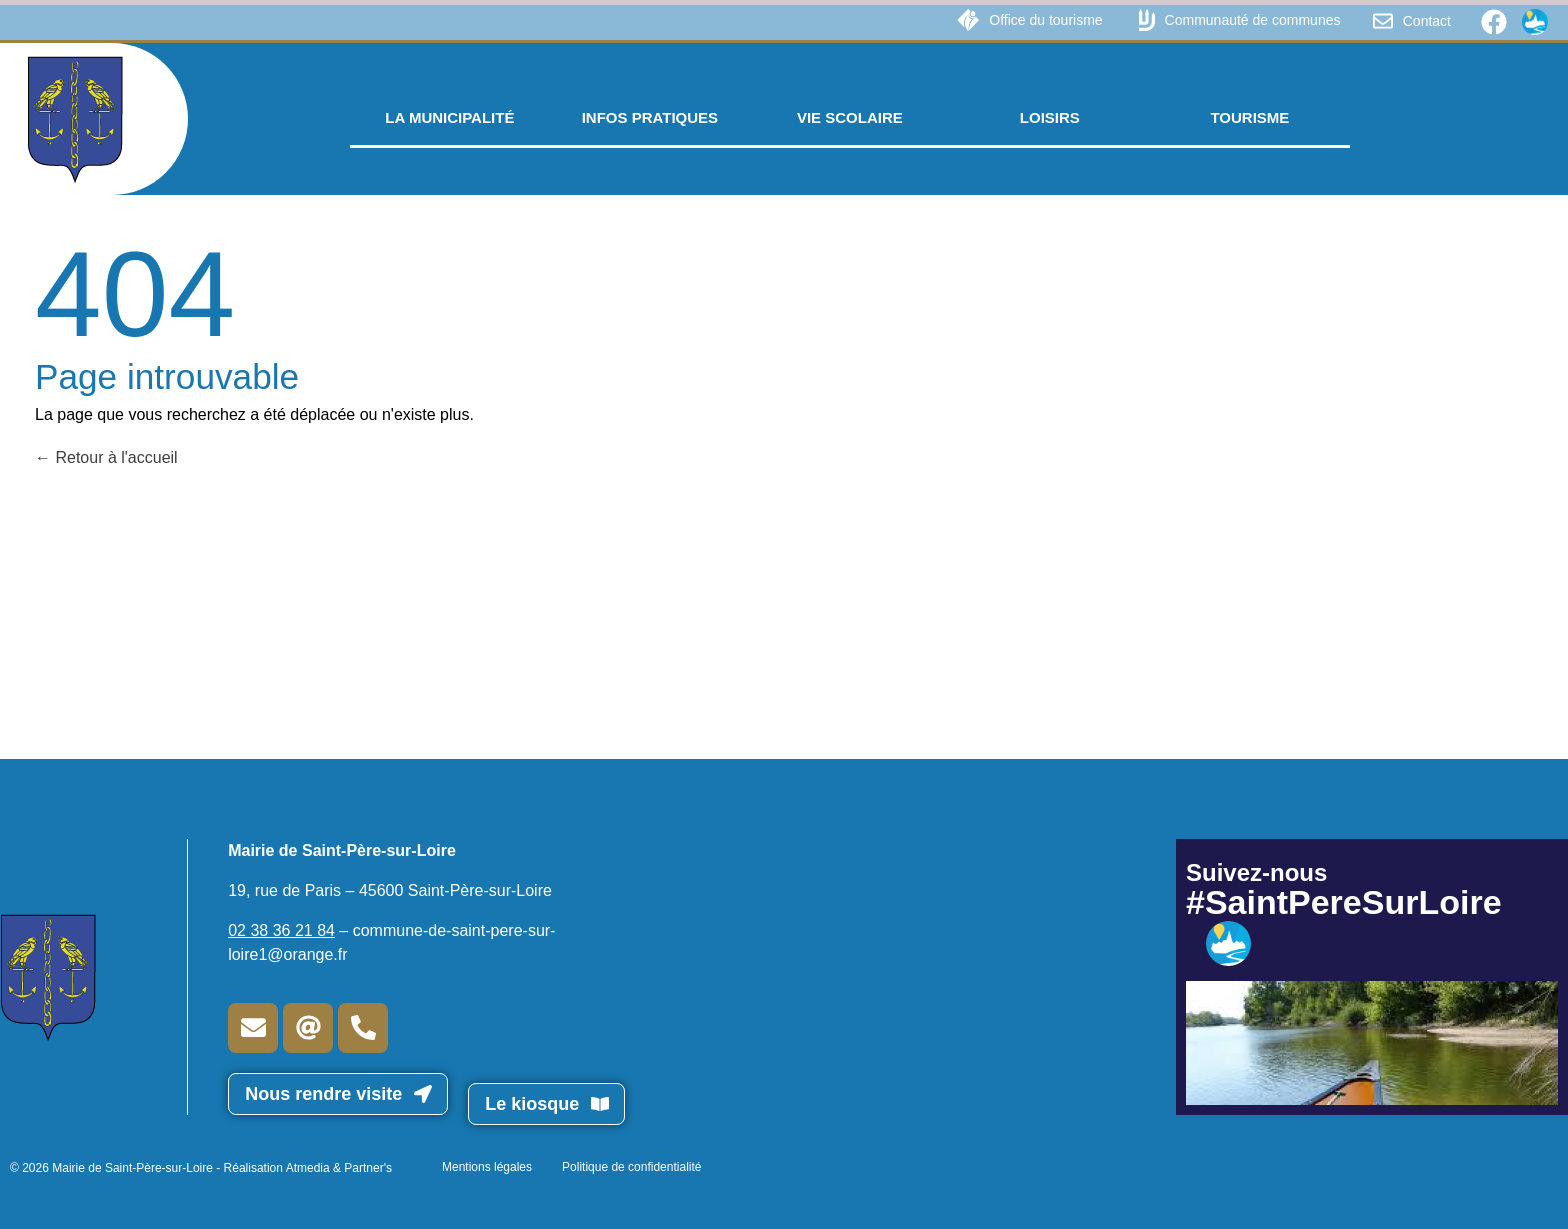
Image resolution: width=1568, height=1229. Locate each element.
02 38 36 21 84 (281, 930)
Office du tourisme (1045, 20)
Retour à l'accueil (106, 457)
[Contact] (1383, 21)
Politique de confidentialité (631, 1167)
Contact (1427, 21)
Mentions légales (487, 1167)
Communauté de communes (1253, 20)
